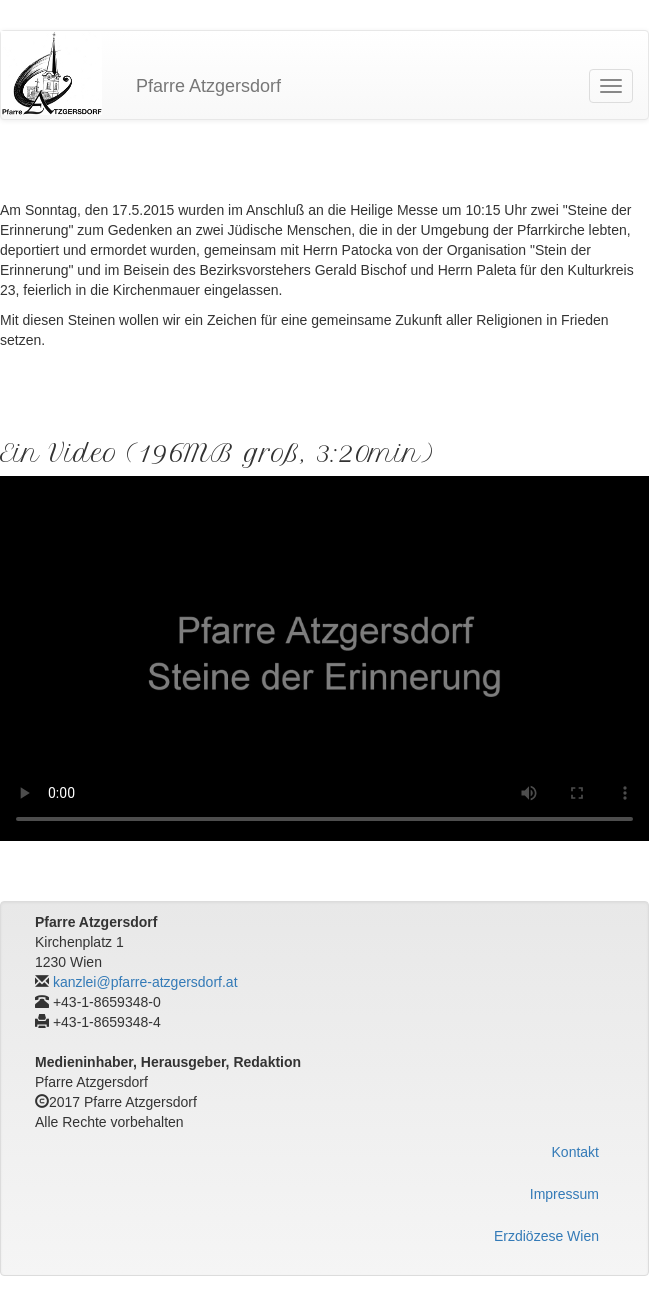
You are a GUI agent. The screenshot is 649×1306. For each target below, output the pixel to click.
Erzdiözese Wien (546, 1236)
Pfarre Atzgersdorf (208, 86)
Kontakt (575, 1152)
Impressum (564, 1194)
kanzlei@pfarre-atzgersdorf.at (145, 982)
